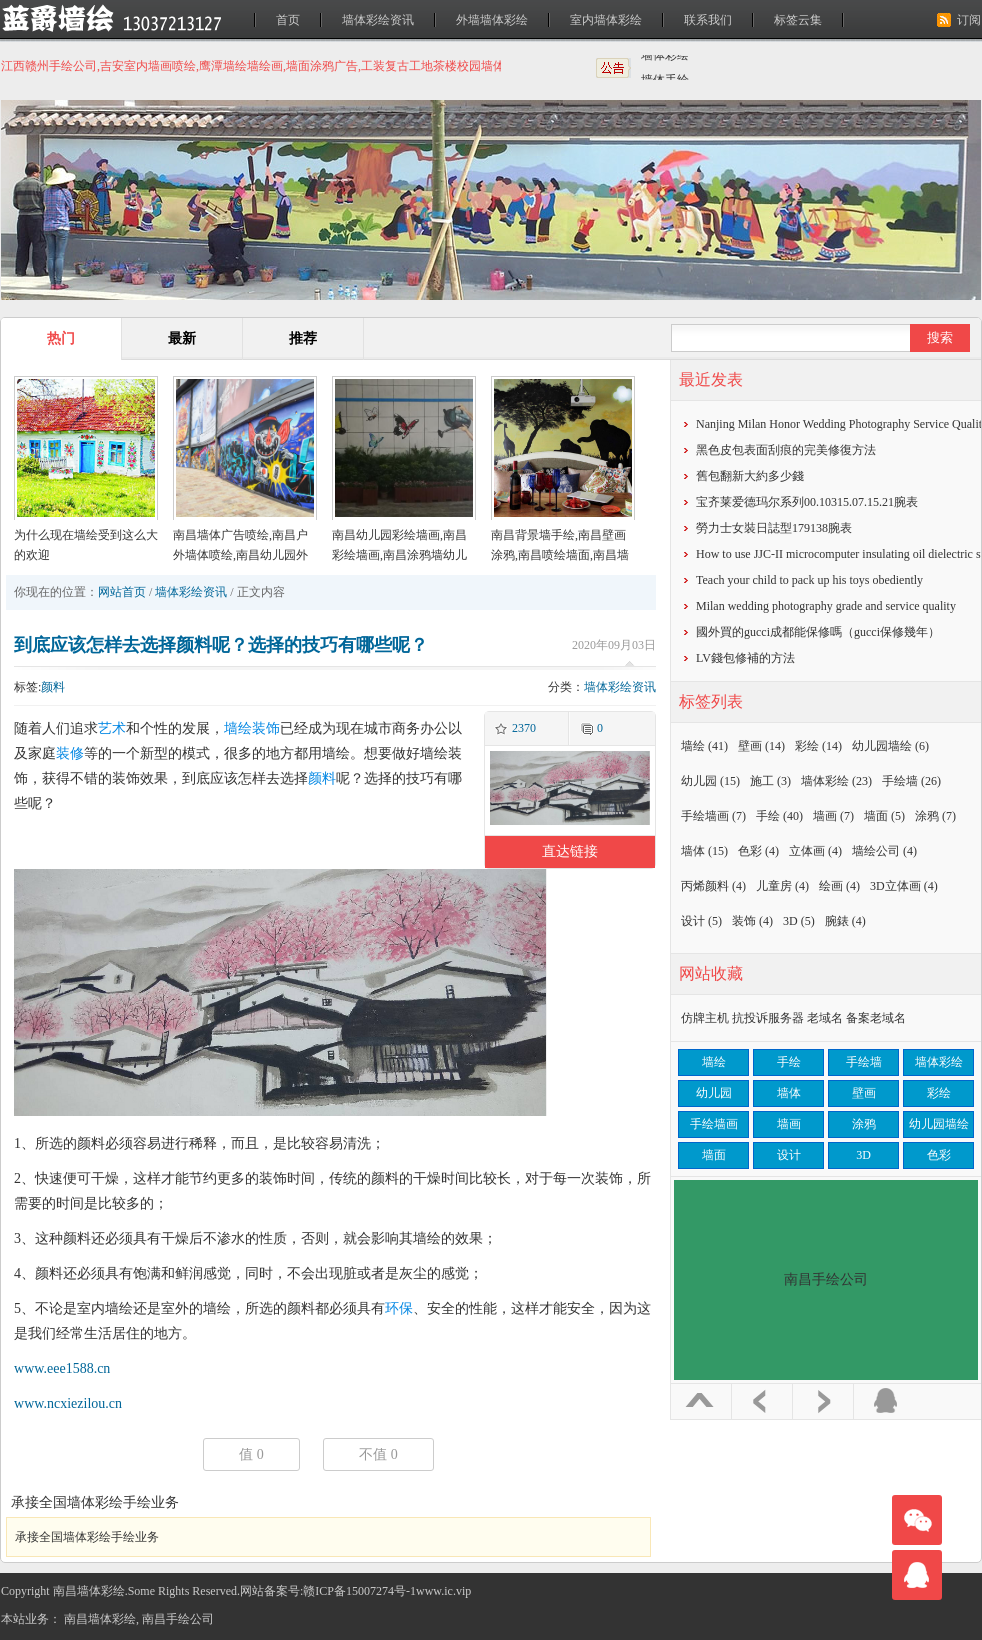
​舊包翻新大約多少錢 (750, 476)
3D (799, 921)
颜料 (53, 687)
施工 (770, 781)
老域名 (825, 1018)
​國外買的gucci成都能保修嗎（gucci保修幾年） (818, 632)
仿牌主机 (705, 1018)
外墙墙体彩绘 (492, 20)
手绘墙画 (713, 816)
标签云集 (798, 20)
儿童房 (782, 886)
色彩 (758, 851)
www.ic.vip (443, 1591)
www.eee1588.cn (62, 1368)
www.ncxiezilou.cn (68, 1403)
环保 (399, 1308)
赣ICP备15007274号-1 (359, 1591)
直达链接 (570, 851)
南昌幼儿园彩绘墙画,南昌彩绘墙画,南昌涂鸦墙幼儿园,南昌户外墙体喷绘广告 (399, 555)
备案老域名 (876, 1018)
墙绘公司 (884, 851)
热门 (61, 338)
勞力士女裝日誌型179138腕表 (774, 528)
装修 (70, 753)
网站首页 (122, 592)
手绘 (779, 816)
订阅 (969, 20)
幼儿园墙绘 (890, 746)
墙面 (884, 816)
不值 (378, 1454)
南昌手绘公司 (178, 1619)
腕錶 (845, 921)
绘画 (839, 886)
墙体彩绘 (665, 67)
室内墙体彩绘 (606, 20)
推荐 (303, 338)
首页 (288, 20)
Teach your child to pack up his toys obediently (809, 580)
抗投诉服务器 (768, 1018)
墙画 (833, 816)
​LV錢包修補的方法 (745, 658)
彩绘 (818, 746)
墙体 (704, 851)
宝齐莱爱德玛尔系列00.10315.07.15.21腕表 (807, 502)
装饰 (266, 728)
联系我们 (708, 20)
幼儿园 (710, 781)
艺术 (112, 728)
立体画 (815, 851)
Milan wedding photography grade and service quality (826, 606)
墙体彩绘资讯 (378, 20)
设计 (701, 921)
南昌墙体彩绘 (100, 1619)
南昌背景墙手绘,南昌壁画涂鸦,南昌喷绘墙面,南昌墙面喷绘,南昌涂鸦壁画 (560, 555)
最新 (182, 338)
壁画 (761, 746)
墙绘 (238, 728)
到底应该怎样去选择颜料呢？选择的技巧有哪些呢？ (221, 645)
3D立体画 (904, 886)
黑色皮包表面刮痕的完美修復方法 (786, 450)
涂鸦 (935, 816)
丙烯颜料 (713, 886)
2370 (524, 728)
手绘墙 (911, 781)
